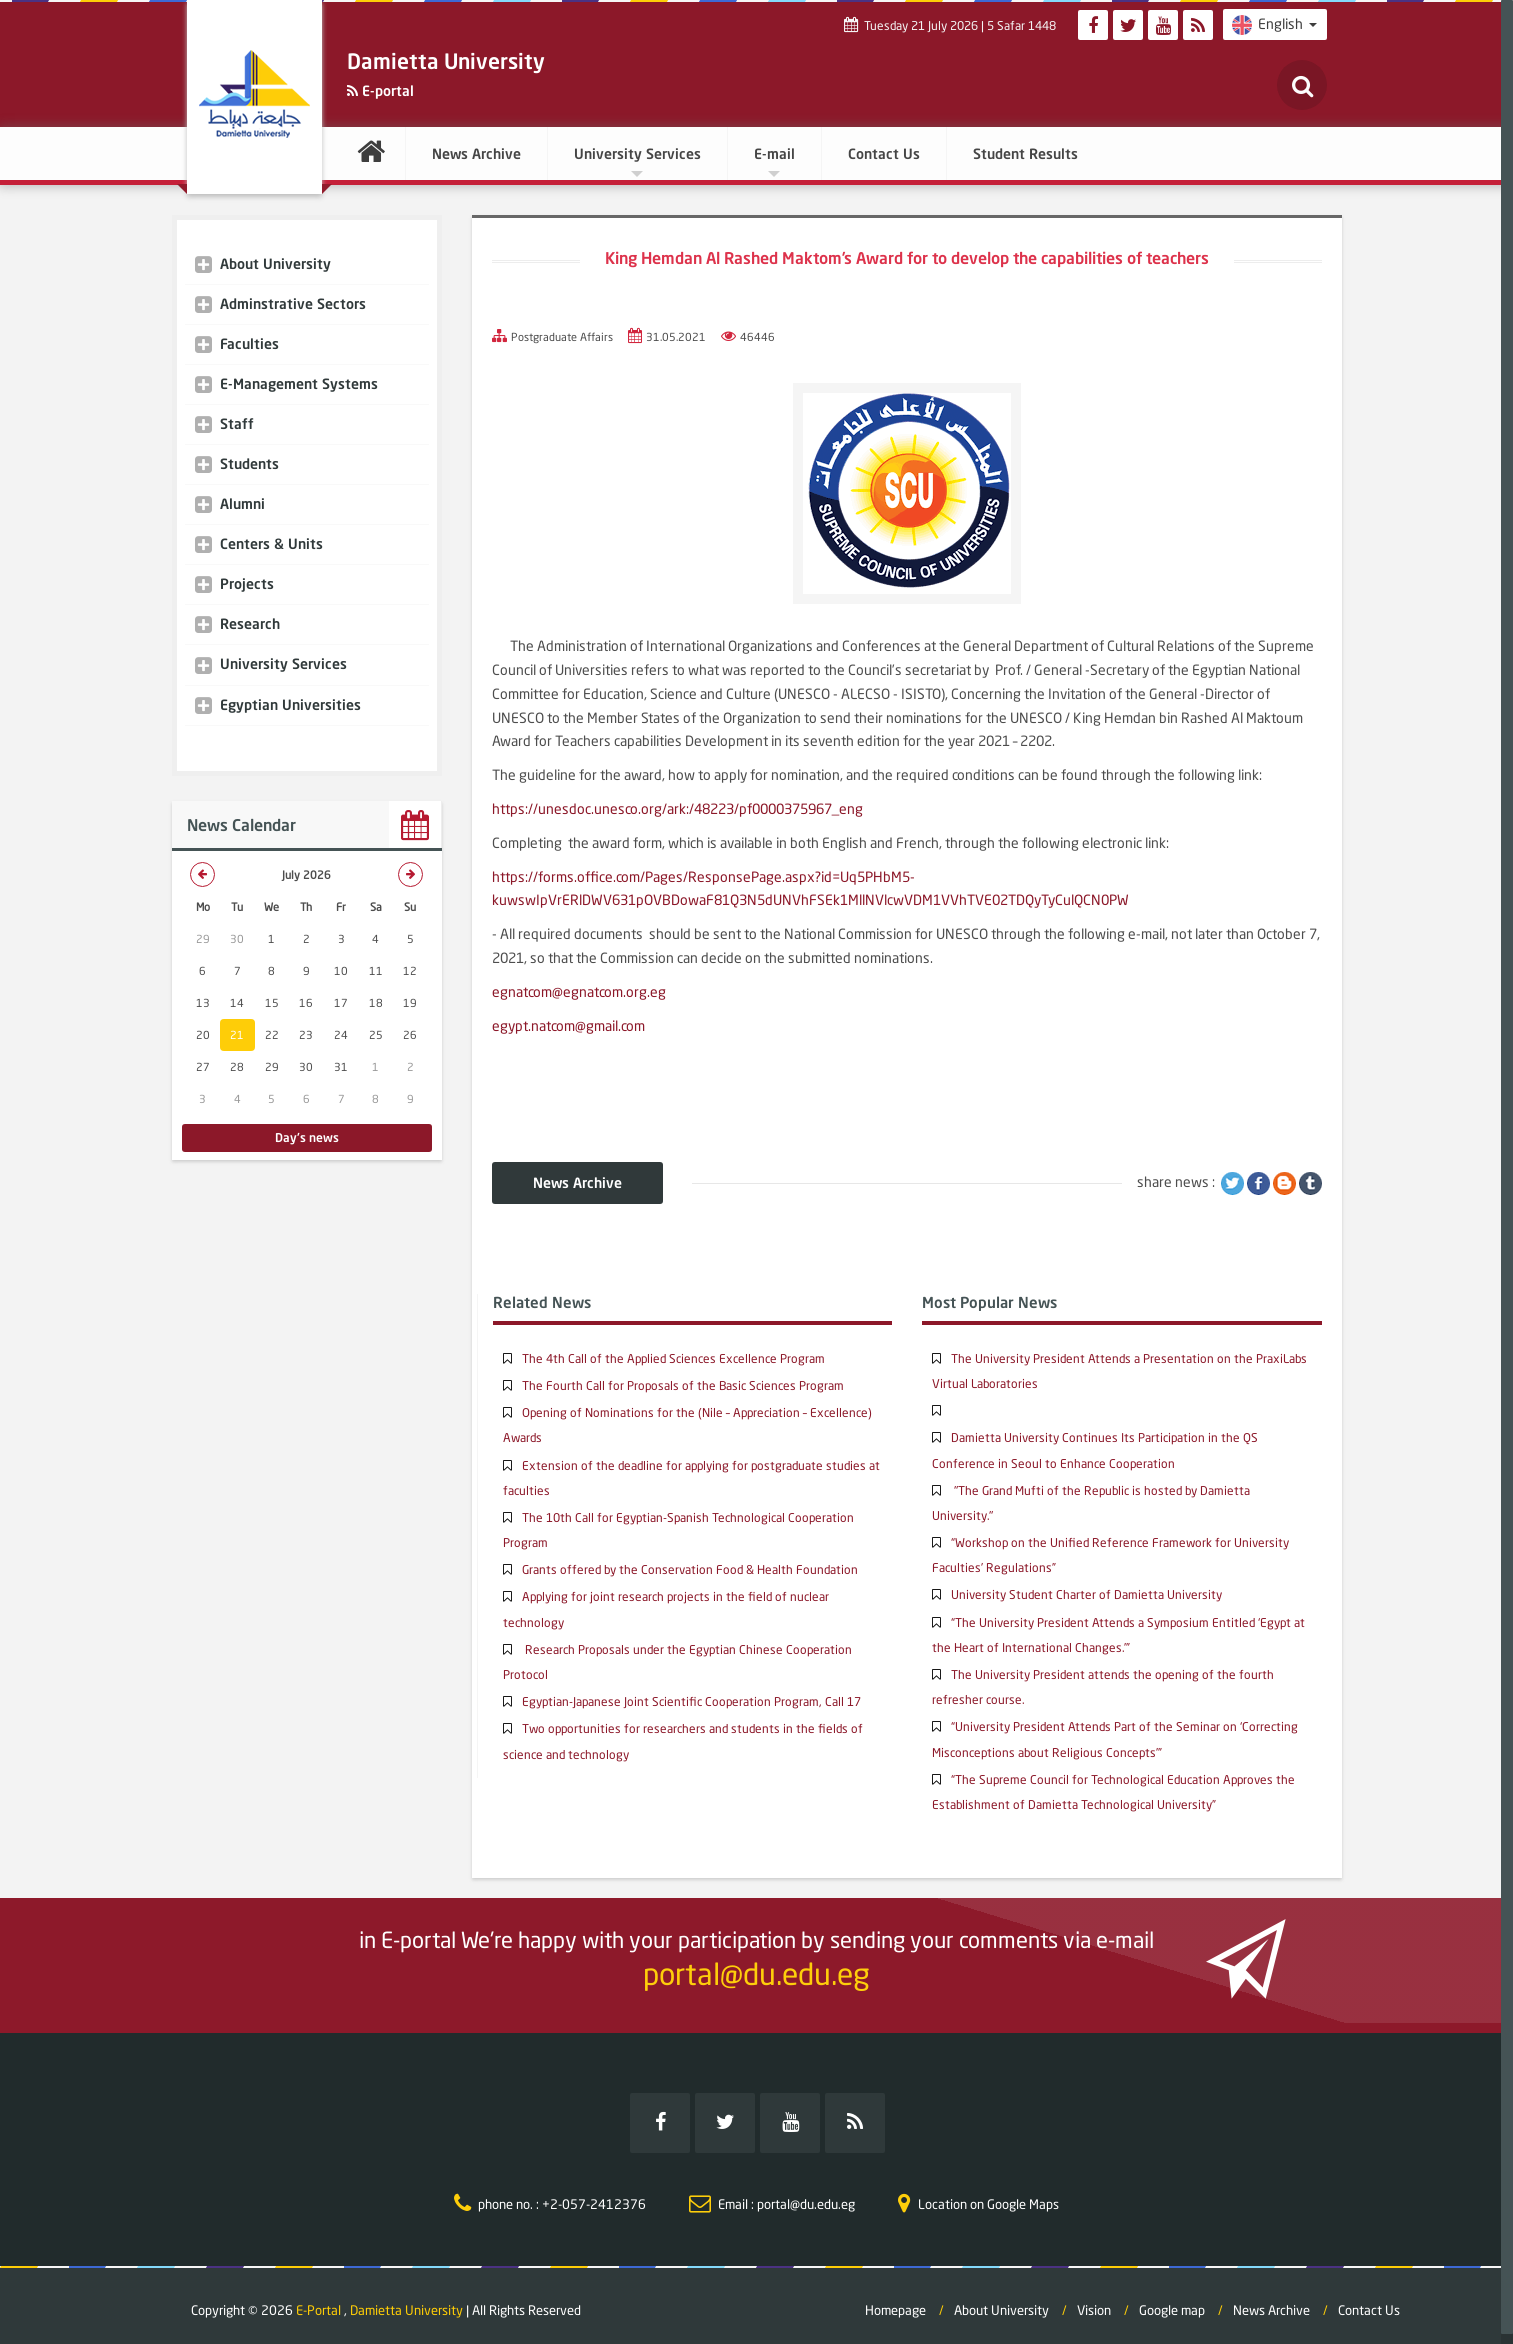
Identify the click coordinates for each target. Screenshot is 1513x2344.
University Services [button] (637, 161)
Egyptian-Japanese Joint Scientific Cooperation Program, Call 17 (691, 1701)
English (1275, 25)
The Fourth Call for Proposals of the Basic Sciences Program (683, 1385)
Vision (1094, 2300)
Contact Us (884, 153)
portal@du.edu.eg (756, 1973)
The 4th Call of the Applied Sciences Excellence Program (673, 1358)
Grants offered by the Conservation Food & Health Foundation (690, 1569)
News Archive (476, 153)
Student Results (1025, 153)
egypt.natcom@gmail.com (568, 1025)
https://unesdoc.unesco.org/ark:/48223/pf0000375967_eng (677, 808)
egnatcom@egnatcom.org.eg (579, 991)
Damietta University (406, 2300)
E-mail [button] (774, 161)
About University (1001, 2300)
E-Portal (320, 2300)
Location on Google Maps (988, 2193)
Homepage (895, 2300)
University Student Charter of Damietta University (1086, 1594)
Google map (1172, 2300)
